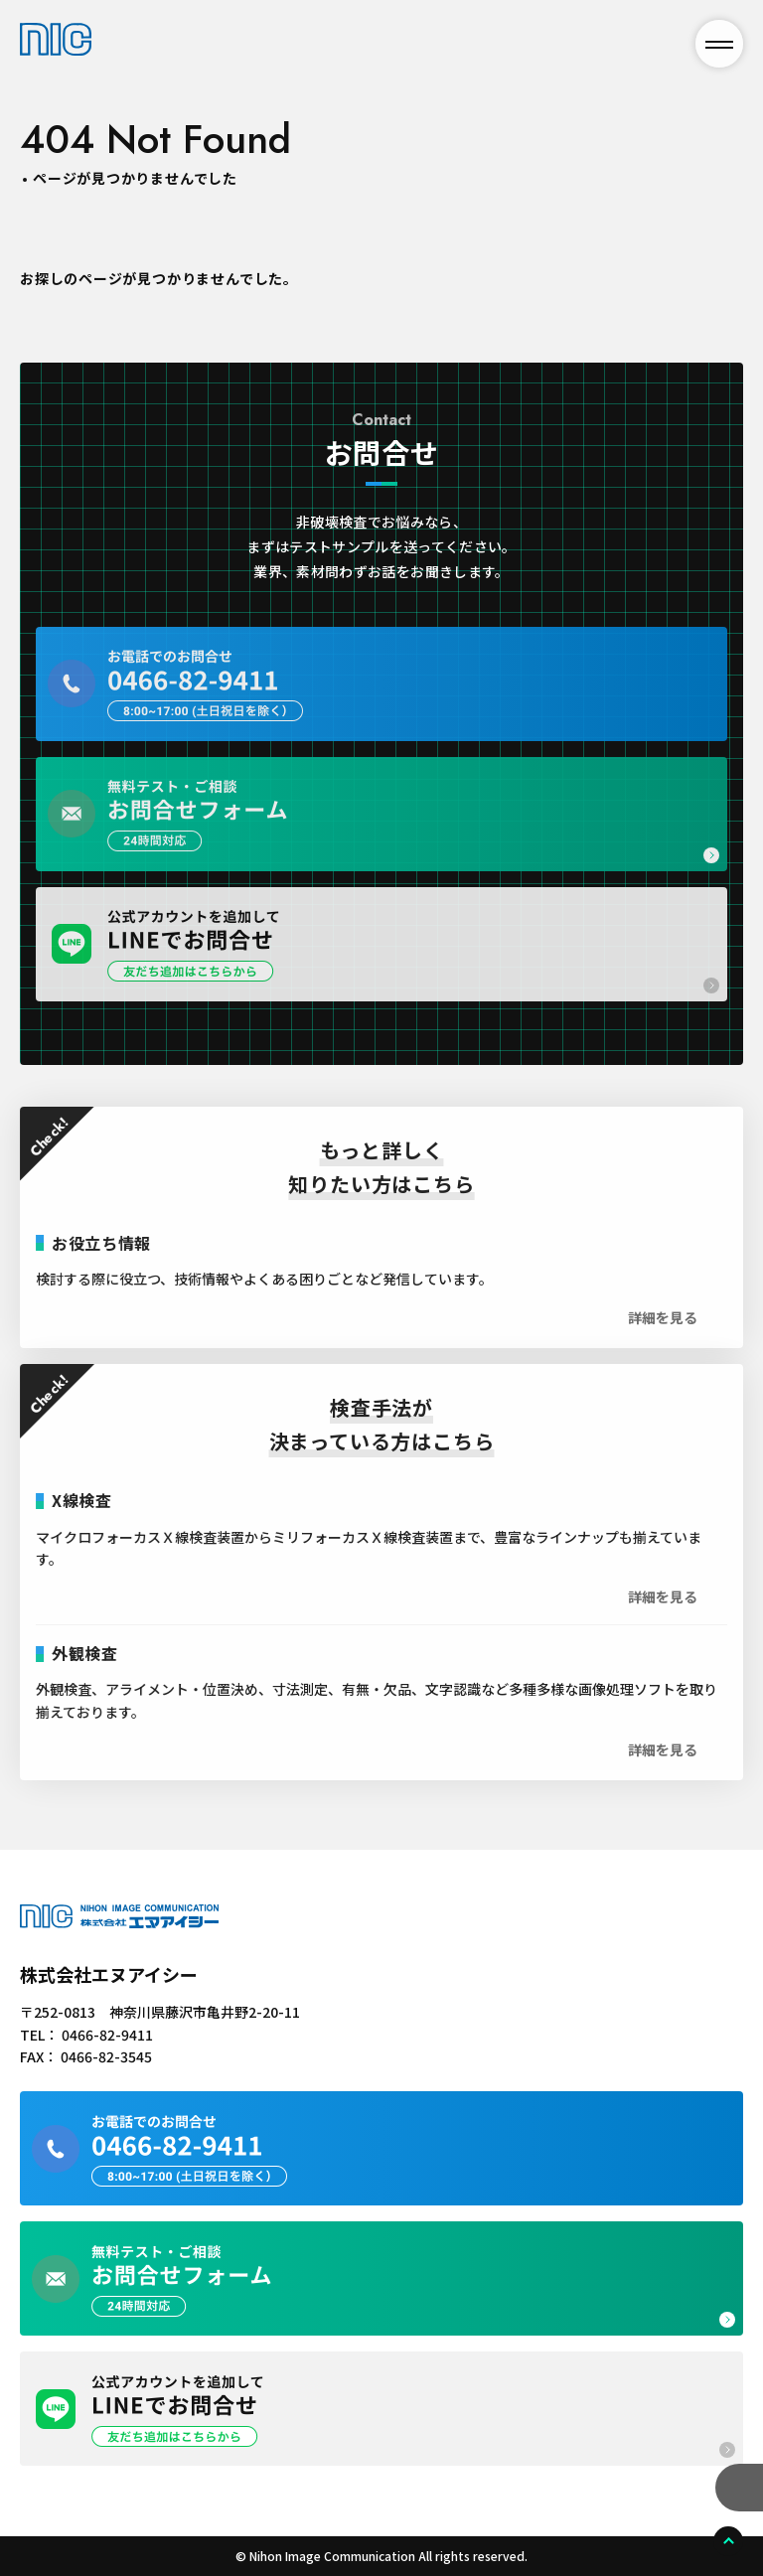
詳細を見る (662, 1331)
